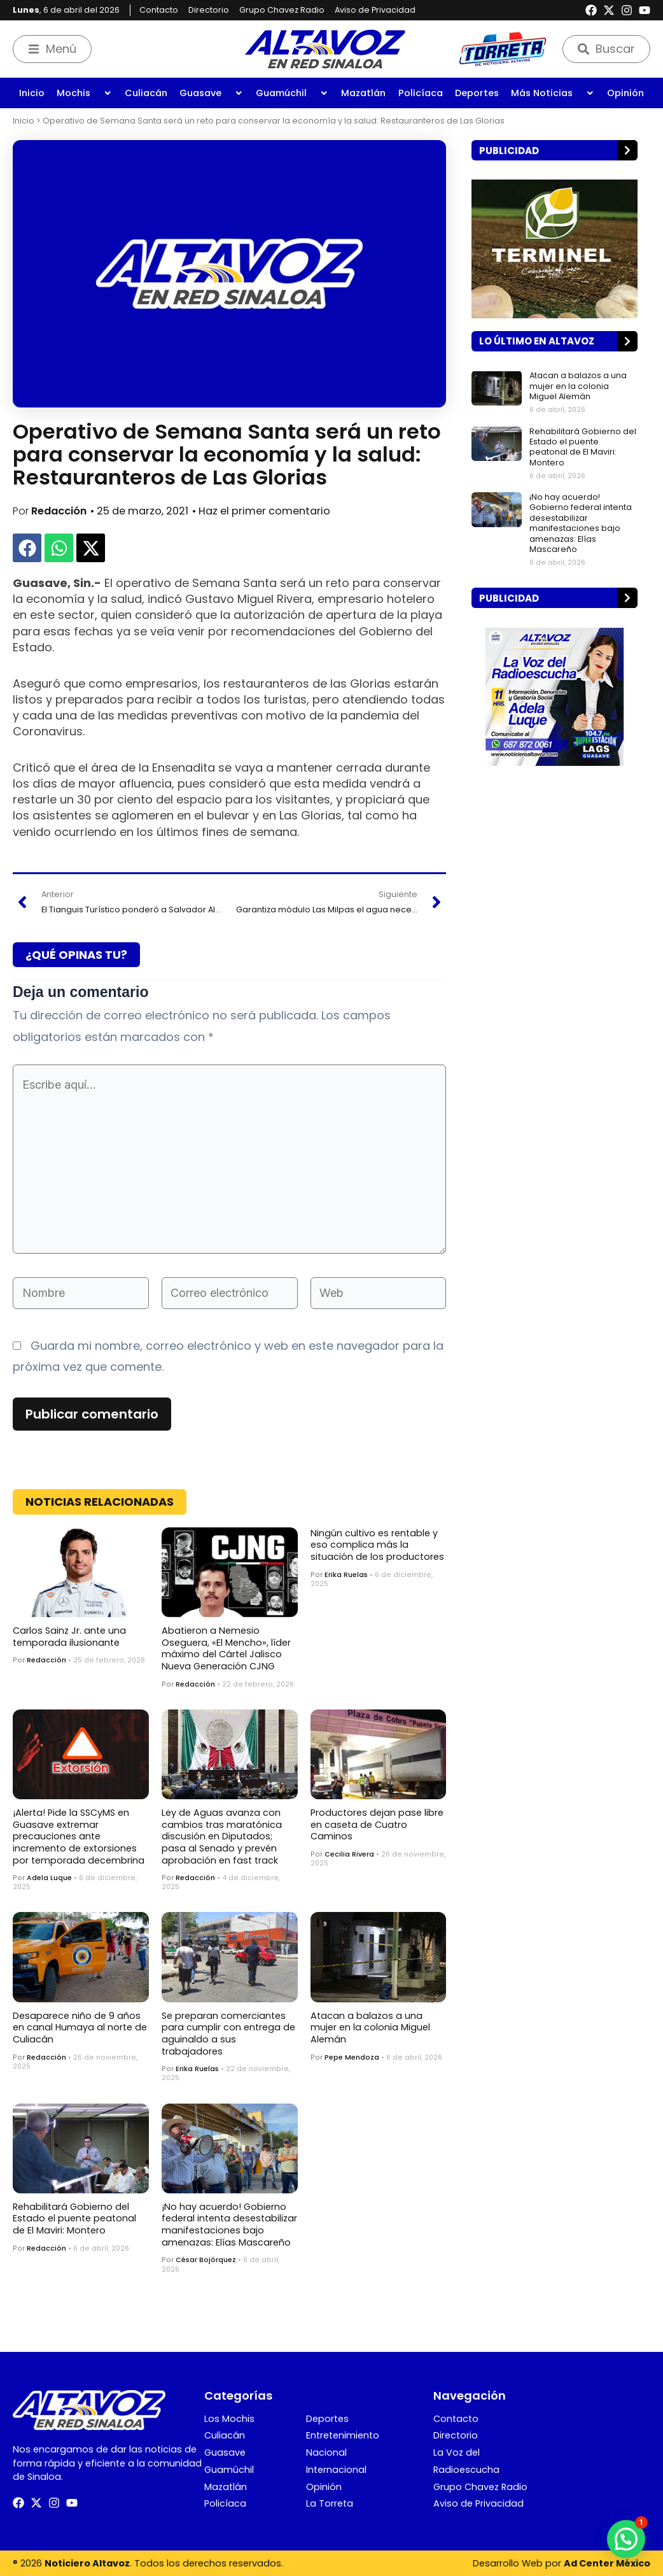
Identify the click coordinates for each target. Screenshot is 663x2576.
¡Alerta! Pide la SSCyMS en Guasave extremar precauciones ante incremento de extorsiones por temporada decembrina (78, 1836)
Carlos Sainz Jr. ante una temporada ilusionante (69, 1636)
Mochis (84, 93)
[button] (27, 548)
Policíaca (420, 93)
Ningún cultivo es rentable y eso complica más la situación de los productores (377, 1545)
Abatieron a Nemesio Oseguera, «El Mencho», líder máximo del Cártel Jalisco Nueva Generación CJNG (226, 1648)
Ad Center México (607, 2563)
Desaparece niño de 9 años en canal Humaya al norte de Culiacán (80, 2027)
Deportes (477, 93)
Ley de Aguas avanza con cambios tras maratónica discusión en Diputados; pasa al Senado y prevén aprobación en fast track (222, 1836)
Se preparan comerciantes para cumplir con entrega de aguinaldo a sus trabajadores (228, 2033)
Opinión (625, 93)
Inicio (32, 93)
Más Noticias (552, 93)
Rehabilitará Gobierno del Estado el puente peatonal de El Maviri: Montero (74, 2218)
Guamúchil (292, 93)
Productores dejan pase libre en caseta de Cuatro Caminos (377, 1824)
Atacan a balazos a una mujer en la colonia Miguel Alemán (370, 2027)
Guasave (211, 93)
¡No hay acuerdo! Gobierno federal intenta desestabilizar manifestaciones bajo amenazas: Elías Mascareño (229, 2224)
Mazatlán (363, 93)
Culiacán (146, 93)
